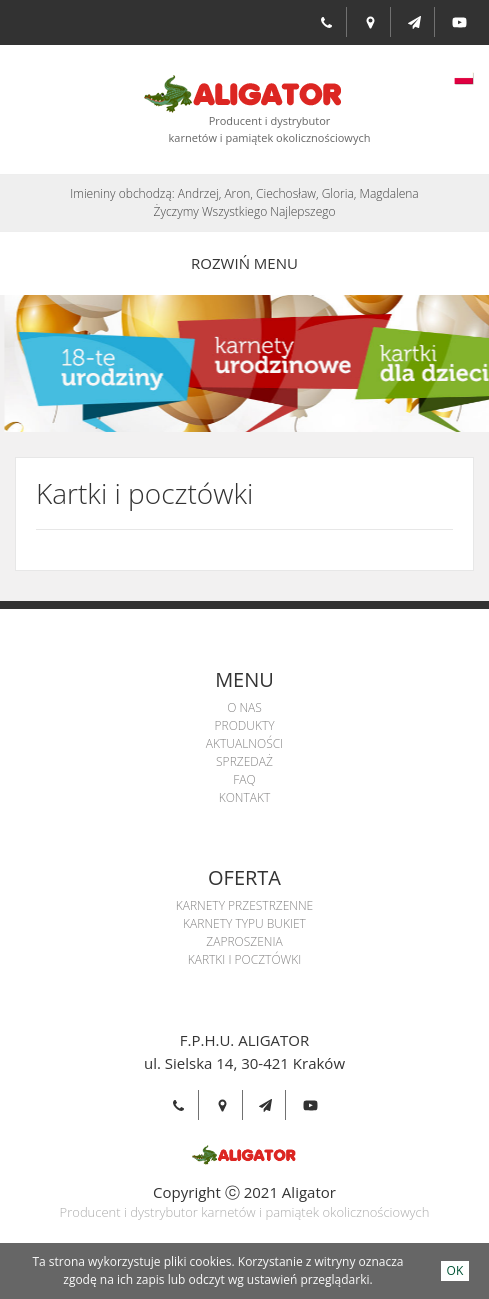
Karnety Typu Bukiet (244, 923)
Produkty (244, 725)
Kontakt (245, 797)
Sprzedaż (244, 761)
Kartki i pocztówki (245, 959)
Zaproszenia (244, 941)
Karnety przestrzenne (244, 905)
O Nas (244, 707)
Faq (244, 779)
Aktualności (244, 743)
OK (455, 1270)
